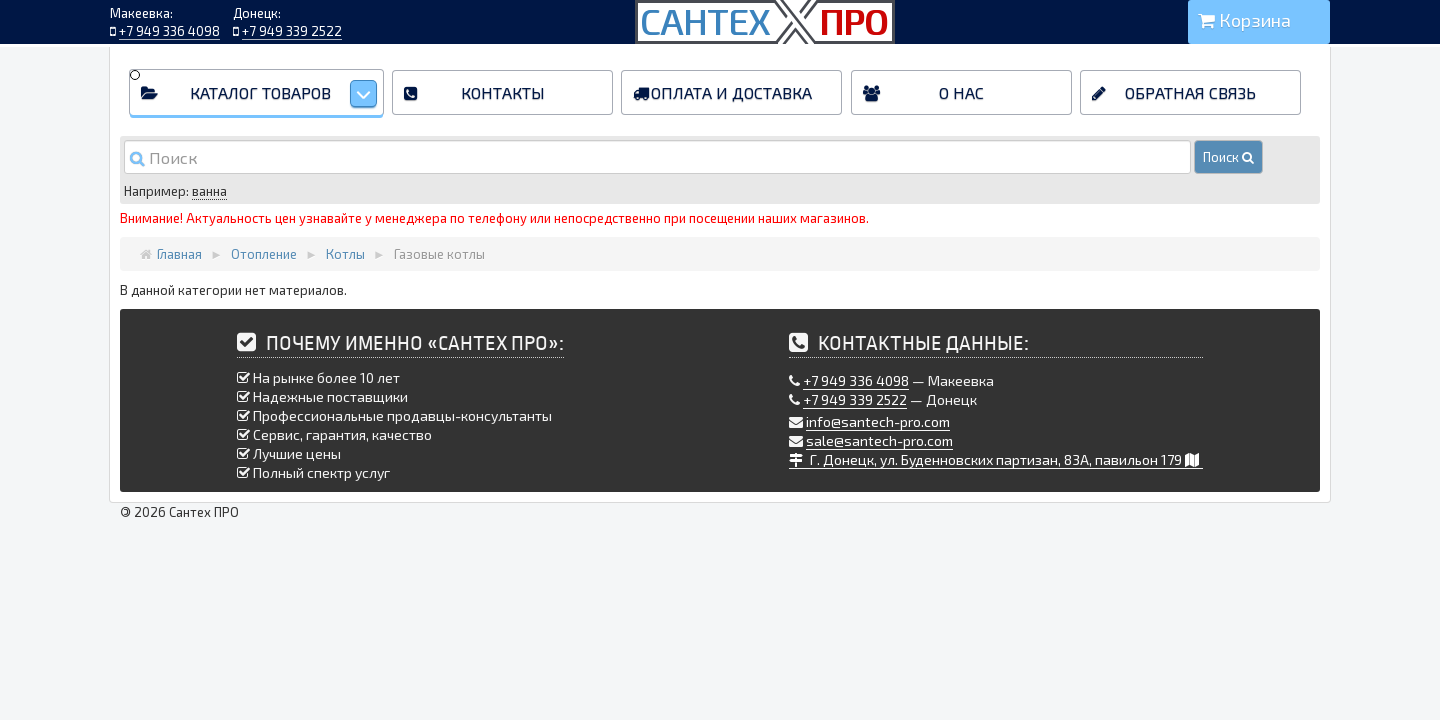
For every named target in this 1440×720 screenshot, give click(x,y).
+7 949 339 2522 (292, 31)
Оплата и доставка (731, 92)
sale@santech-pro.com (879, 440)
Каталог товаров (283, 93)
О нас (961, 92)
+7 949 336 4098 (169, 31)
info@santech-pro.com (878, 421)
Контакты (503, 92)
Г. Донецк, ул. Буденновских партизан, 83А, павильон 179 (996, 459)
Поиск (1228, 157)
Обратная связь (1190, 92)
